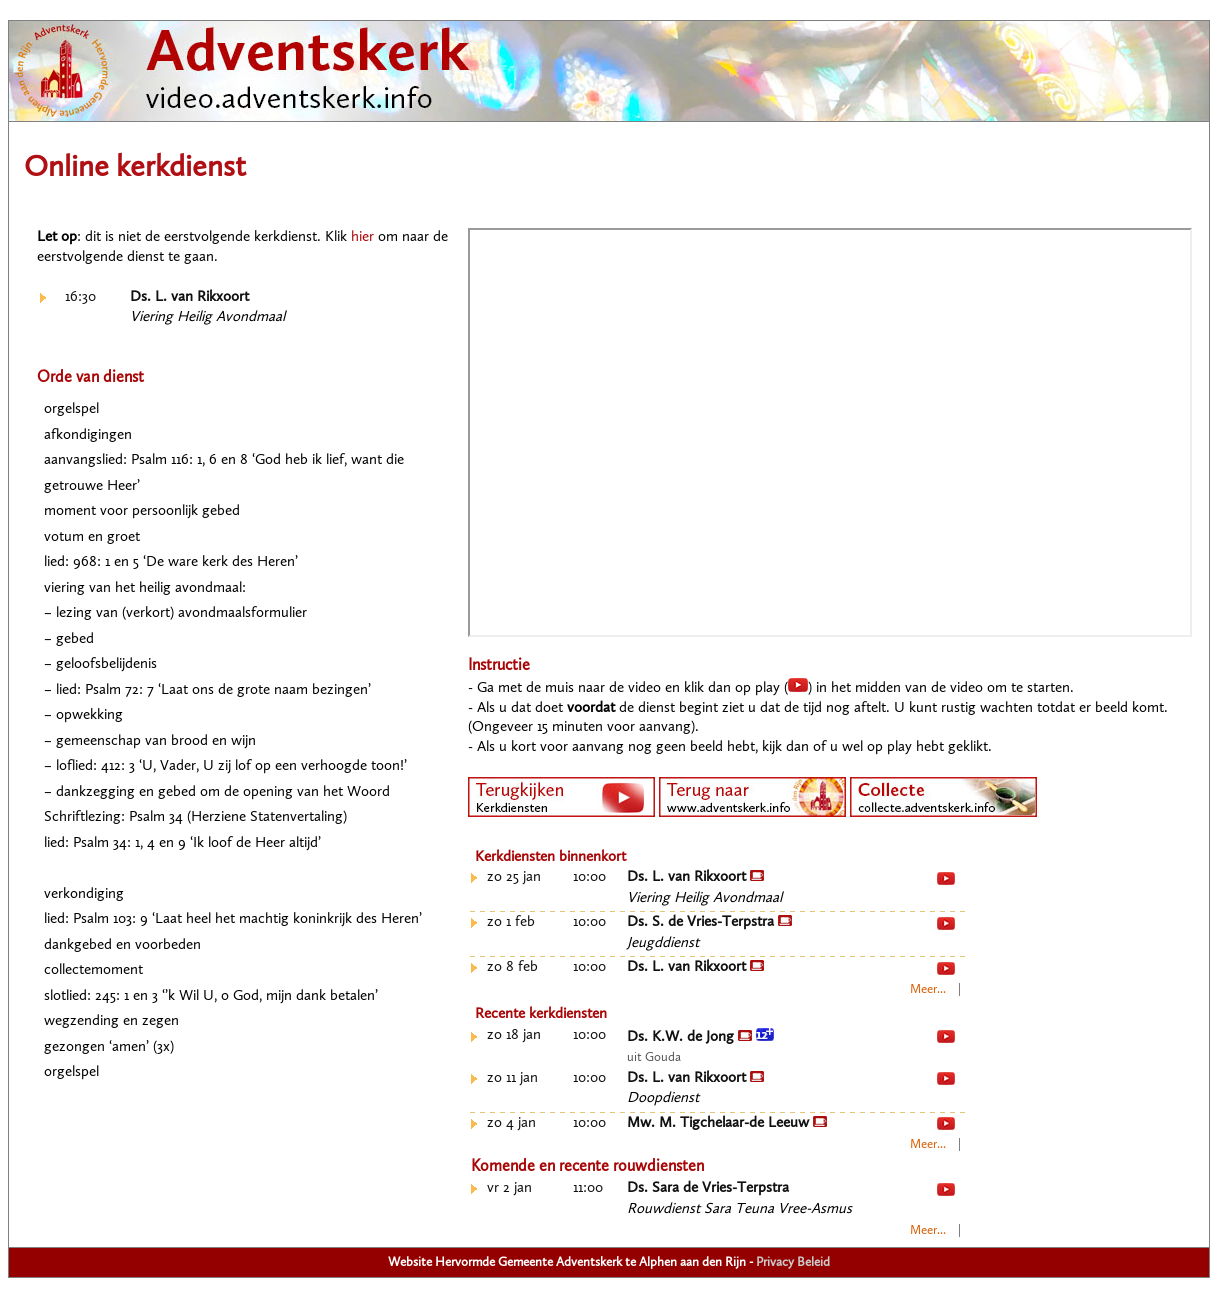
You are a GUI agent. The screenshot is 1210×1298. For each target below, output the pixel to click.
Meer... (928, 989)
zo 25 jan (514, 877)
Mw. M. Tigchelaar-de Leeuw (727, 1123)
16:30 (80, 297)
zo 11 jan (512, 1078)
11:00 (588, 1188)
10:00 (589, 877)
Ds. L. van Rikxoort (189, 297)
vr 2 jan (509, 1188)
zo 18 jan (514, 1035)
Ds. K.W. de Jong (700, 1037)
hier (362, 237)
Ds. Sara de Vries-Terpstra (708, 1188)
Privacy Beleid (793, 1262)
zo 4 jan (511, 1123)
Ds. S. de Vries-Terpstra (709, 922)
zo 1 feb (511, 922)
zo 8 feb (512, 967)
